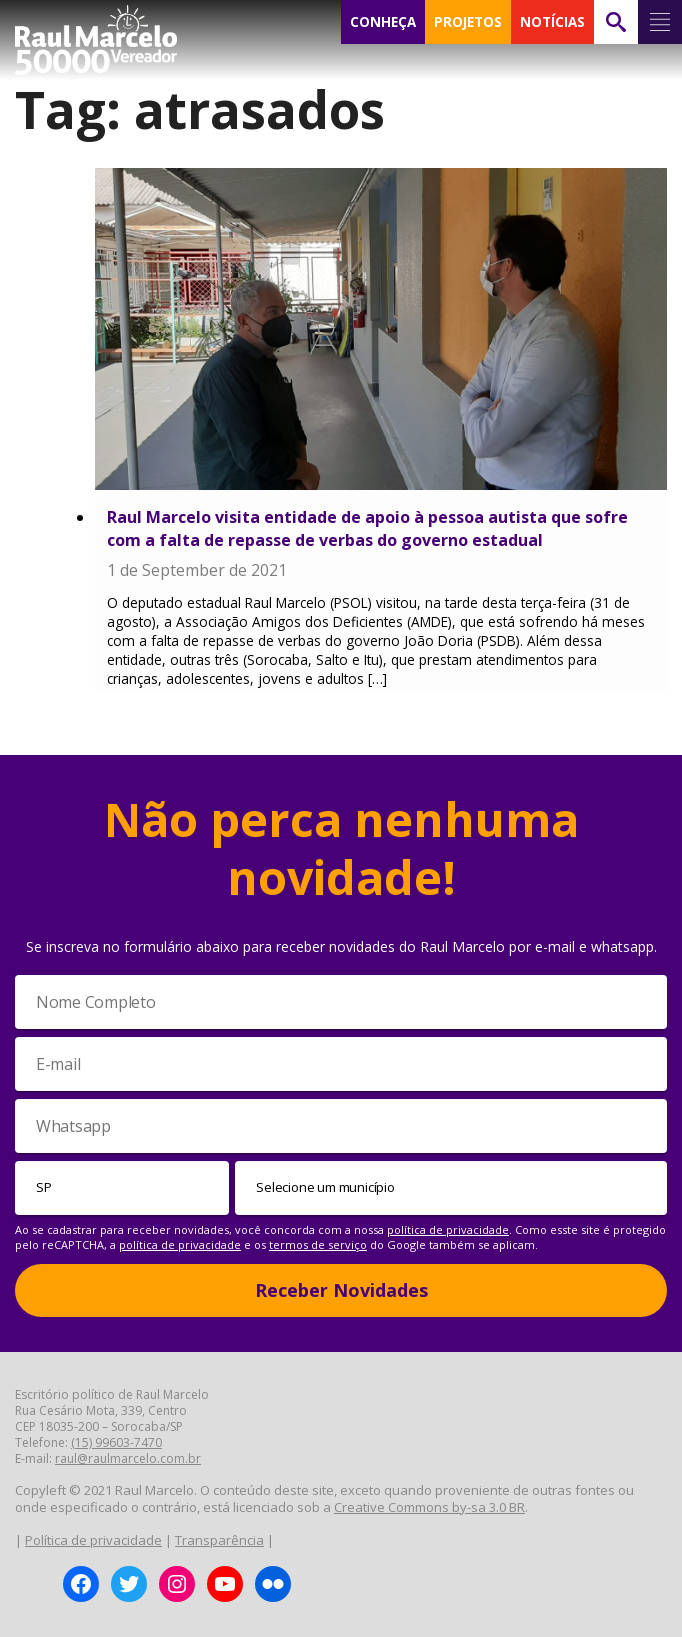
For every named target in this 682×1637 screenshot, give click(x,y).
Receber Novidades (341, 1290)
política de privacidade (448, 1229)
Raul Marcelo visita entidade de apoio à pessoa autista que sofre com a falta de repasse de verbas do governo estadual (367, 528)
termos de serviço (318, 1244)
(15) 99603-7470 (116, 1442)
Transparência (219, 1540)
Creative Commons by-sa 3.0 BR (429, 1507)
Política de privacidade (93, 1540)
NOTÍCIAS (552, 22)
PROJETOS (468, 22)
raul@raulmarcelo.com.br (128, 1458)
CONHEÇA (383, 22)
